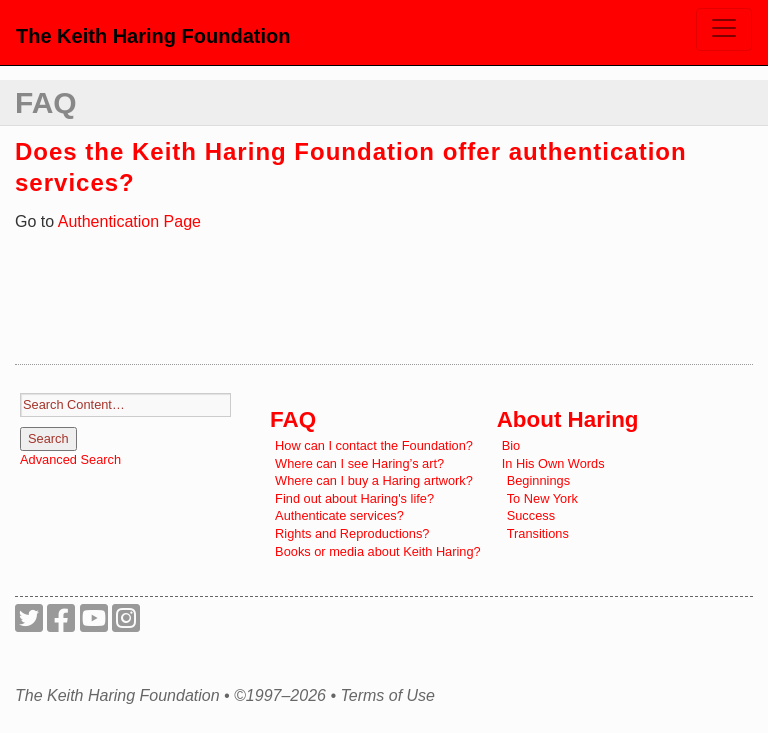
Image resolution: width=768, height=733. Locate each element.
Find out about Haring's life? (354, 498)
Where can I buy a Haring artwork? (374, 480)
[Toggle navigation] (724, 29)
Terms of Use (387, 696)
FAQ (46, 102)
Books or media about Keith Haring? (378, 551)
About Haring (568, 419)
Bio (511, 445)
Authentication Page (129, 221)
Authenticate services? (339, 515)
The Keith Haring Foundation (153, 36)
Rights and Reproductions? (352, 533)
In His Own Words (553, 463)
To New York (542, 498)
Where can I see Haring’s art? (359, 463)
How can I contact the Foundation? (374, 445)
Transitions (538, 533)
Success (531, 515)
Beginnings (538, 480)
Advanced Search (70, 459)
